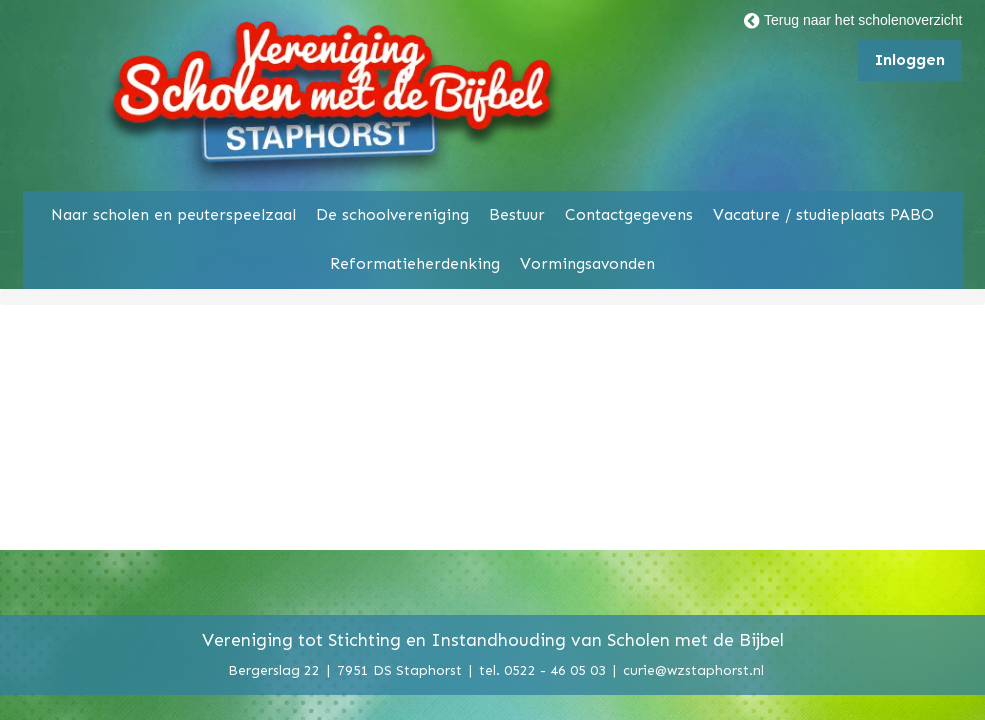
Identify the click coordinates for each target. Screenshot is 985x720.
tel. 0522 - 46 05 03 (542, 669)
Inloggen (910, 59)
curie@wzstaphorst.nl (693, 669)
